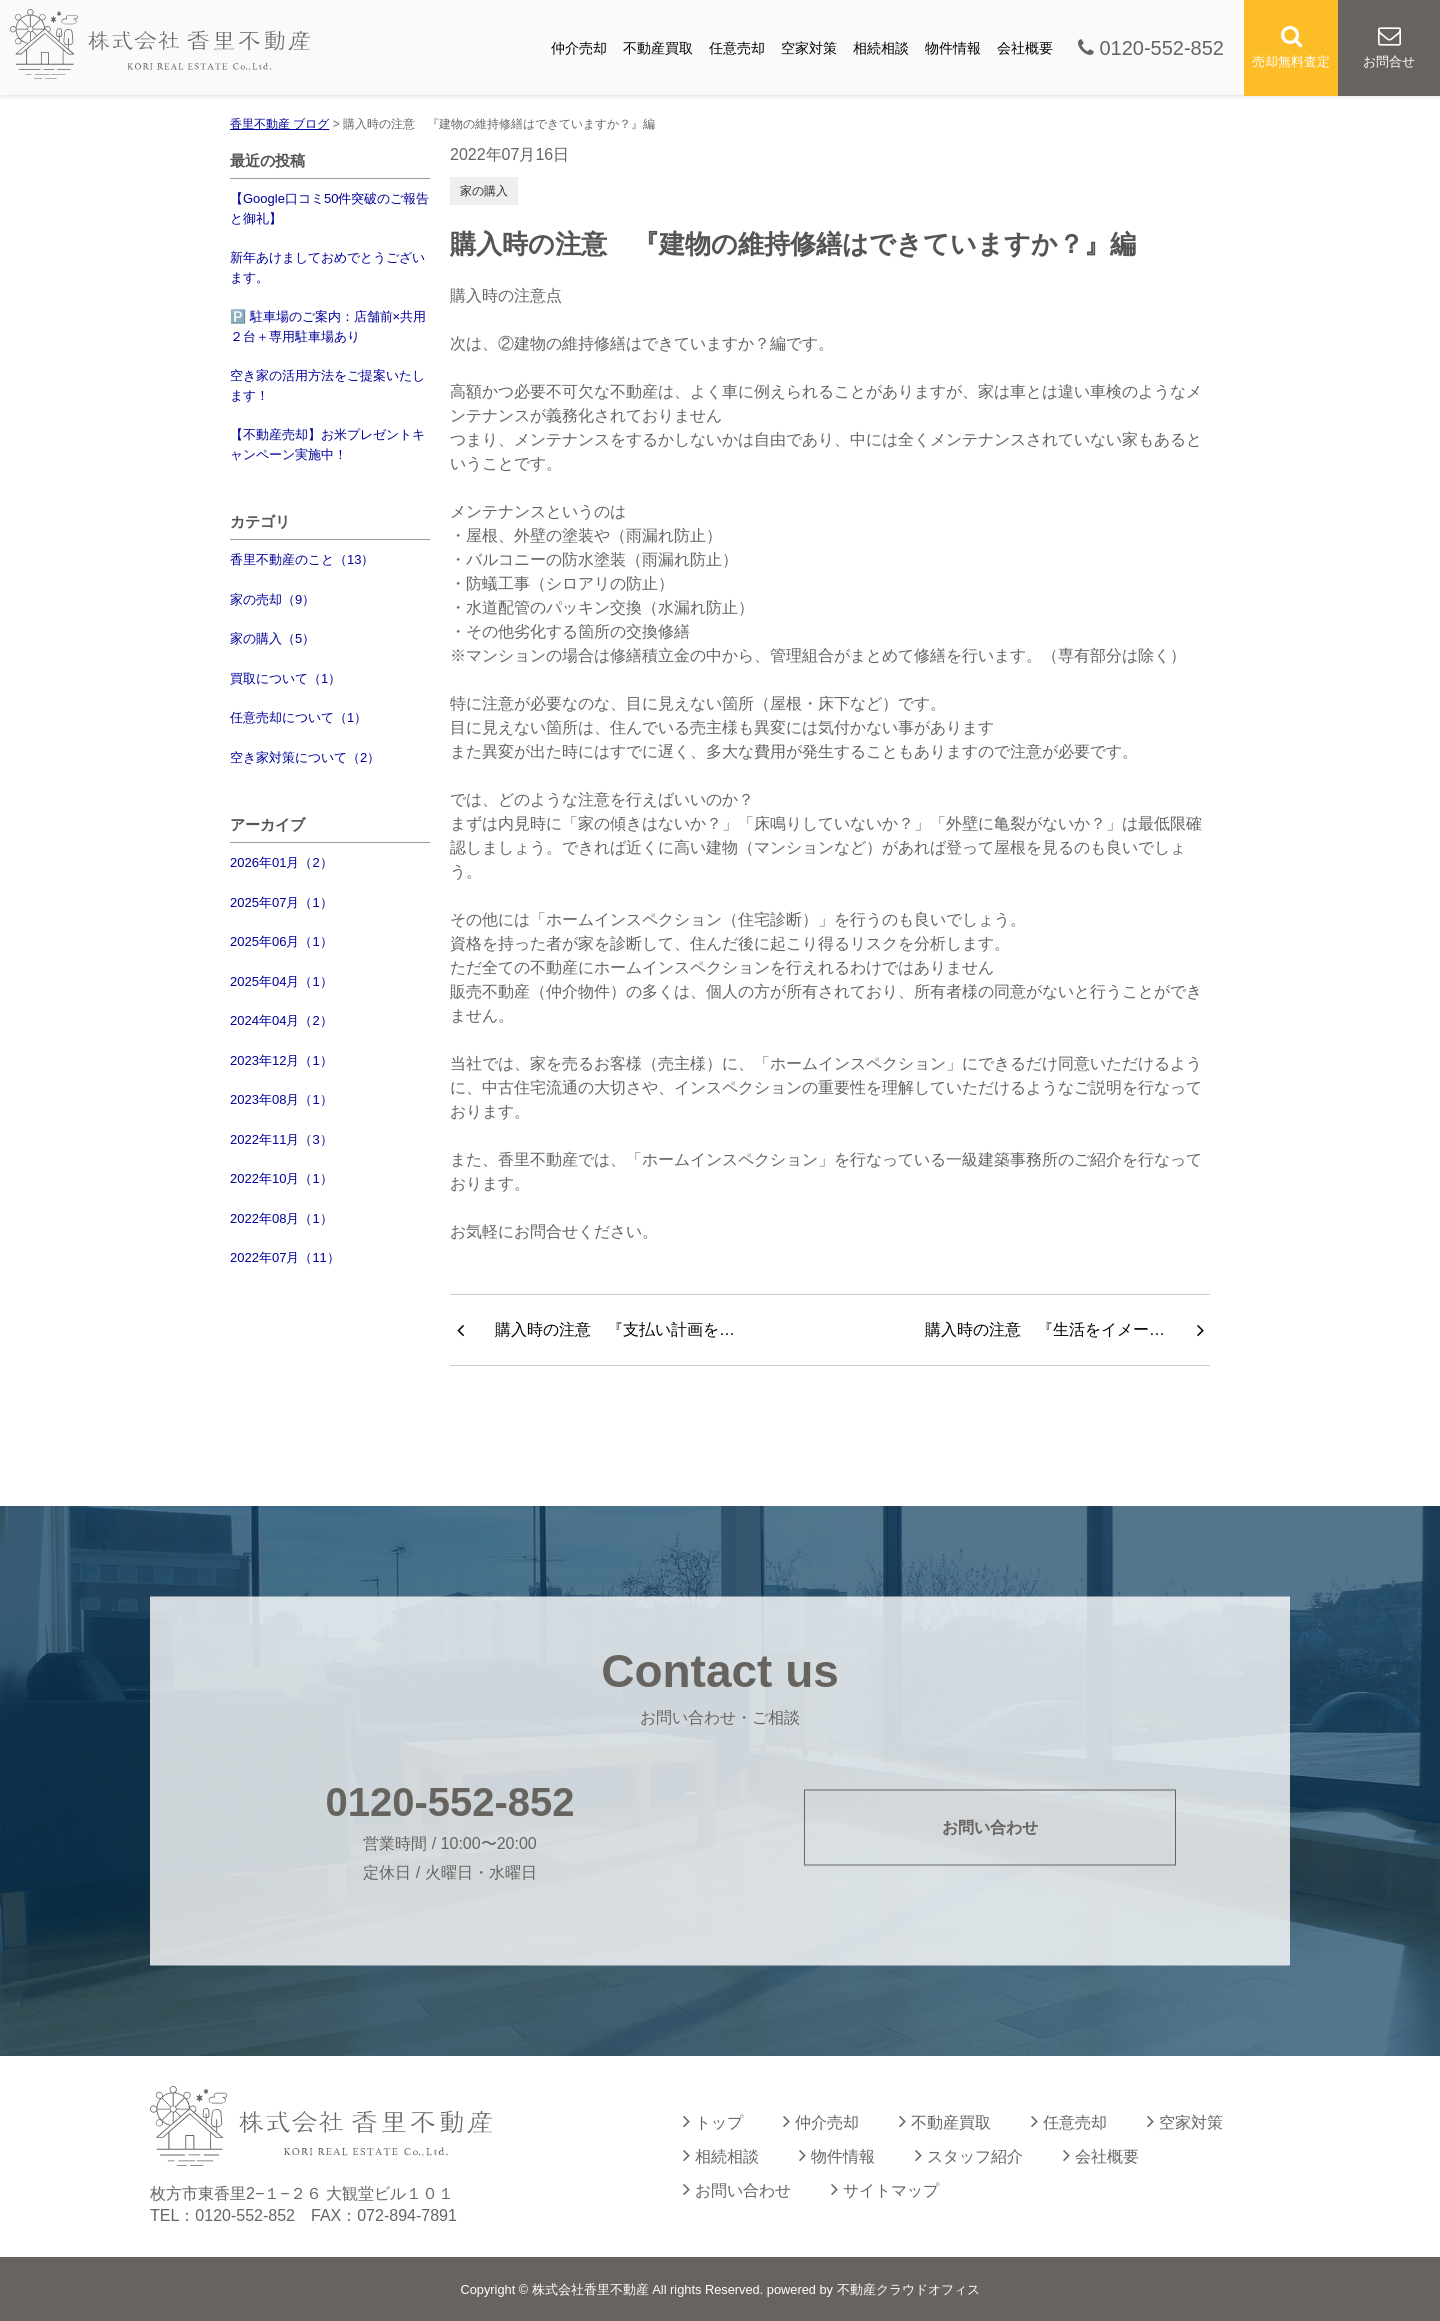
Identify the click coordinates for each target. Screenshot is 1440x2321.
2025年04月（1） (281, 981)
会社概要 (1025, 48)
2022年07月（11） (285, 1257)
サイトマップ (885, 2189)
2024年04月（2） (281, 1020)
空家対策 (809, 48)
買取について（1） (285, 678)
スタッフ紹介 (969, 2155)
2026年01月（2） (281, 862)
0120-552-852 (1151, 48)
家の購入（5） (272, 638)
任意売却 (737, 48)
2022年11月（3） (281, 1139)
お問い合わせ (990, 1827)
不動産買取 (658, 48)
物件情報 (953, 48)
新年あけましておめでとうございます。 (327, 267)
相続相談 (881, 48)
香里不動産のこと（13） (302, 559)
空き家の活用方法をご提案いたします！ (327, 385)
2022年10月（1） (281, 1178)
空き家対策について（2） (305, 757)
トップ (713, 2121)
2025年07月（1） (281, 902)
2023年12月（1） (281, 1060)
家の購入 (484, 191)
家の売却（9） (272, 599)
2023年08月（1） (281, 1099)
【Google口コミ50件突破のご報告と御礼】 (329, 208)
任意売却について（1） (298, 717)
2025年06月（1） (281, 941)
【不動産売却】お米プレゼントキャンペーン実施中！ (327, 444)
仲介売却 (579, 48)
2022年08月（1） (281, 1218)
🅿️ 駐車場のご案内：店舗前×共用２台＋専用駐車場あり (328, 326)
